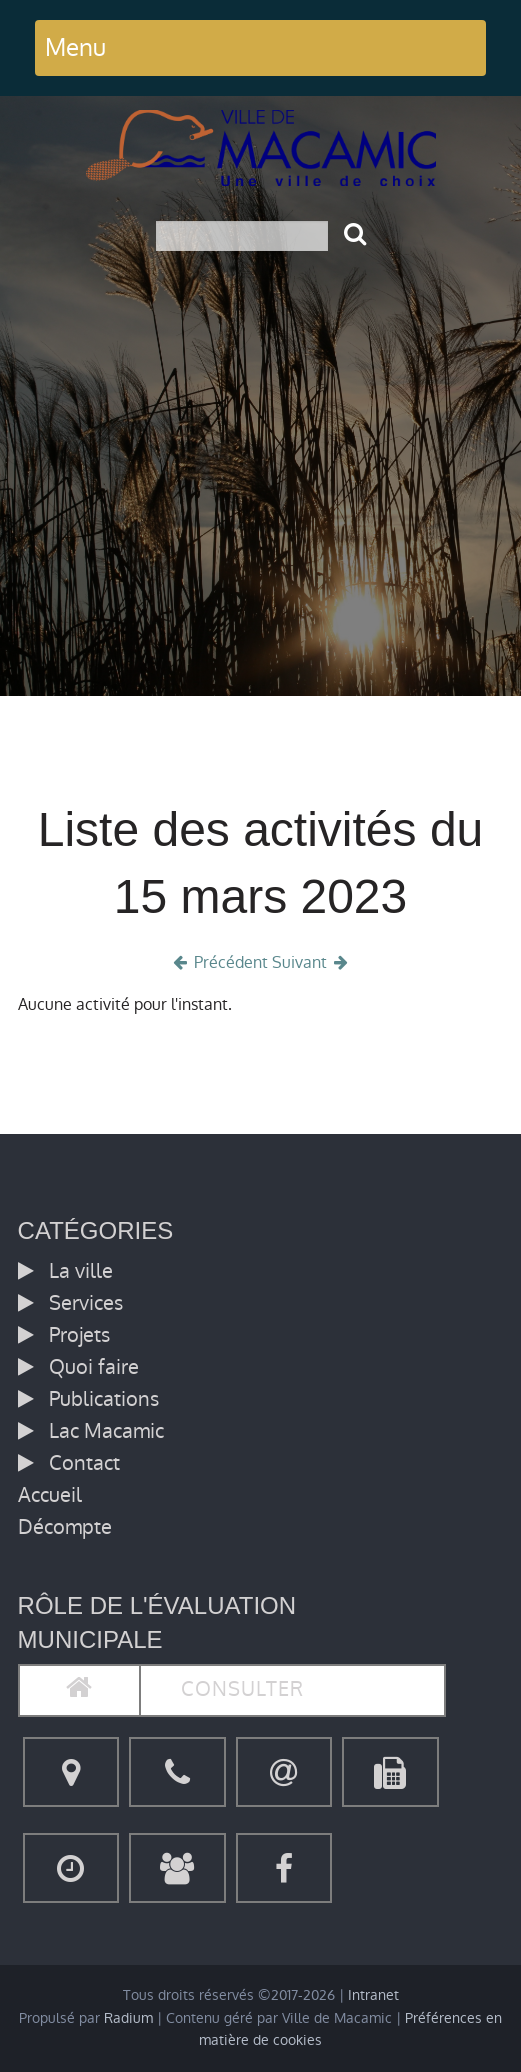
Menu (75, 47)
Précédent (218, 962)
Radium (128, 2018)
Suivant (312, 962)
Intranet (373, 1995)
